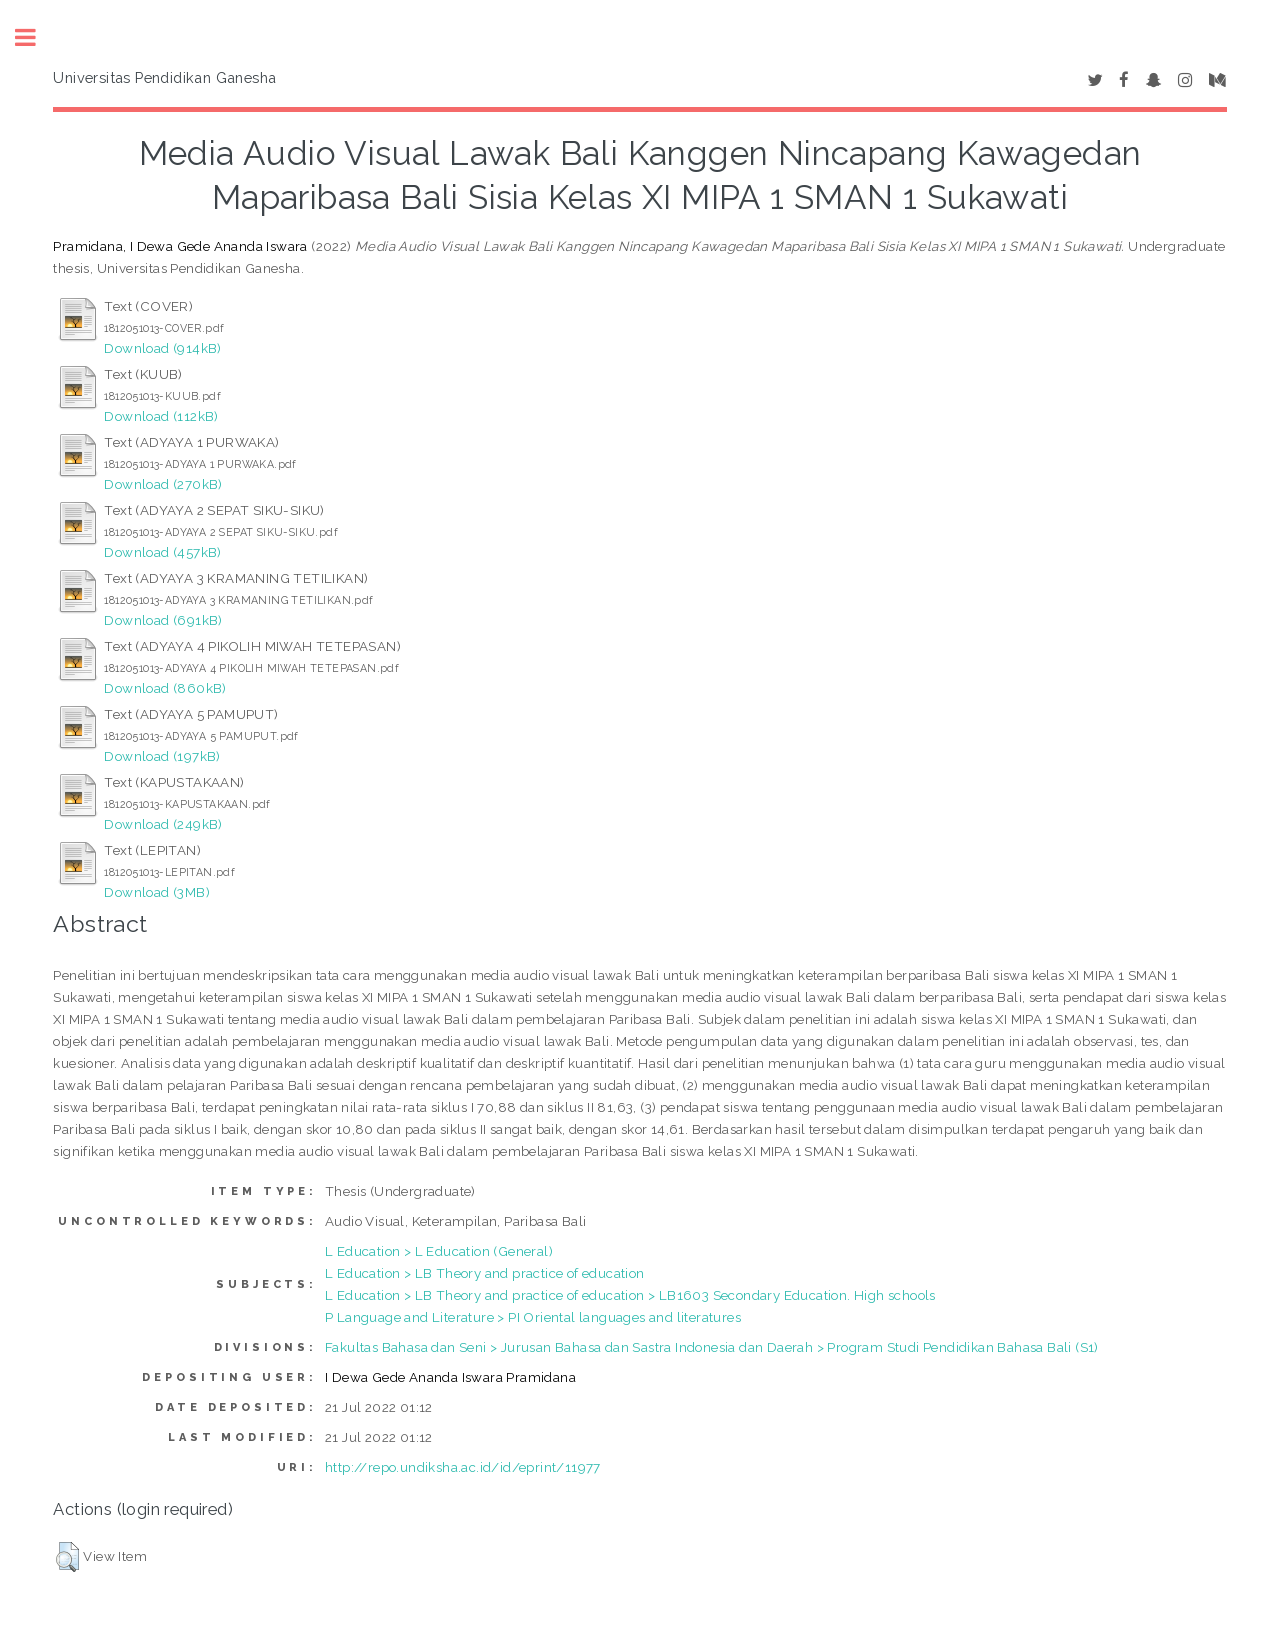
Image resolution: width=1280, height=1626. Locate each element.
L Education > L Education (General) (439, 1251)
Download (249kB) (163, 824)
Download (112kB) (161, 416)
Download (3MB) (157, 892)
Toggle (36, 37)
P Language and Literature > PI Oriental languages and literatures (533, 1317)
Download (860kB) (165, 688)
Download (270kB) (163, 484)
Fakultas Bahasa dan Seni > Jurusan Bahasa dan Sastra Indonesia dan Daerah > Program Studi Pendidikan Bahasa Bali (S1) (712, 1347)
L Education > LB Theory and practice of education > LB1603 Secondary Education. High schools (630, 1295)
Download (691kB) (163, 620)
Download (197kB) (162, 756)
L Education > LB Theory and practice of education (485, 1273)
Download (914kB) (162, 348)
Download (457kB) (162, 552)
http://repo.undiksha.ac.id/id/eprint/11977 (463, 1467)
